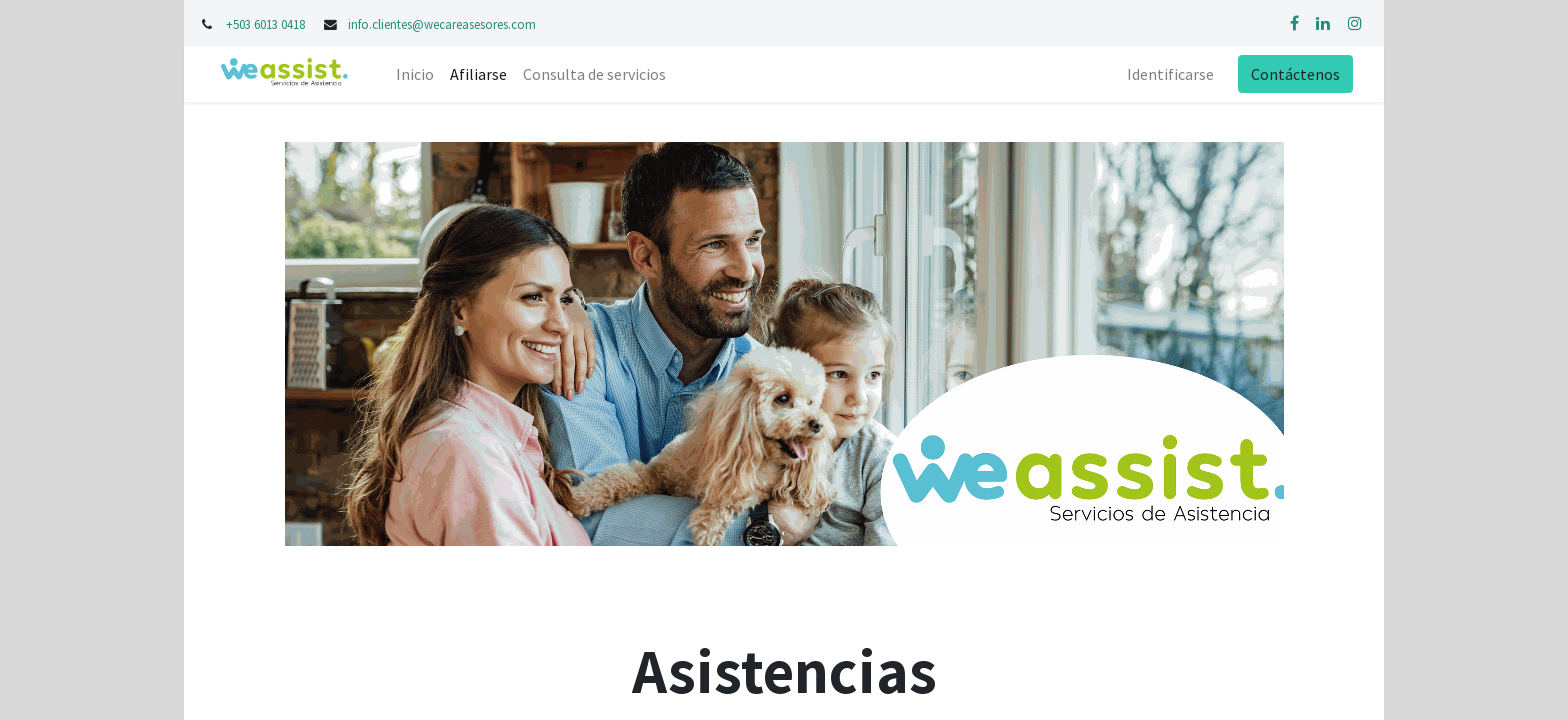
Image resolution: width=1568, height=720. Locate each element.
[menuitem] (415, 74)
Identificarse (1170, 74)
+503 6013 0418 (267, 24)
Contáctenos (1295, 74)
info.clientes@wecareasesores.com (442, 24)
